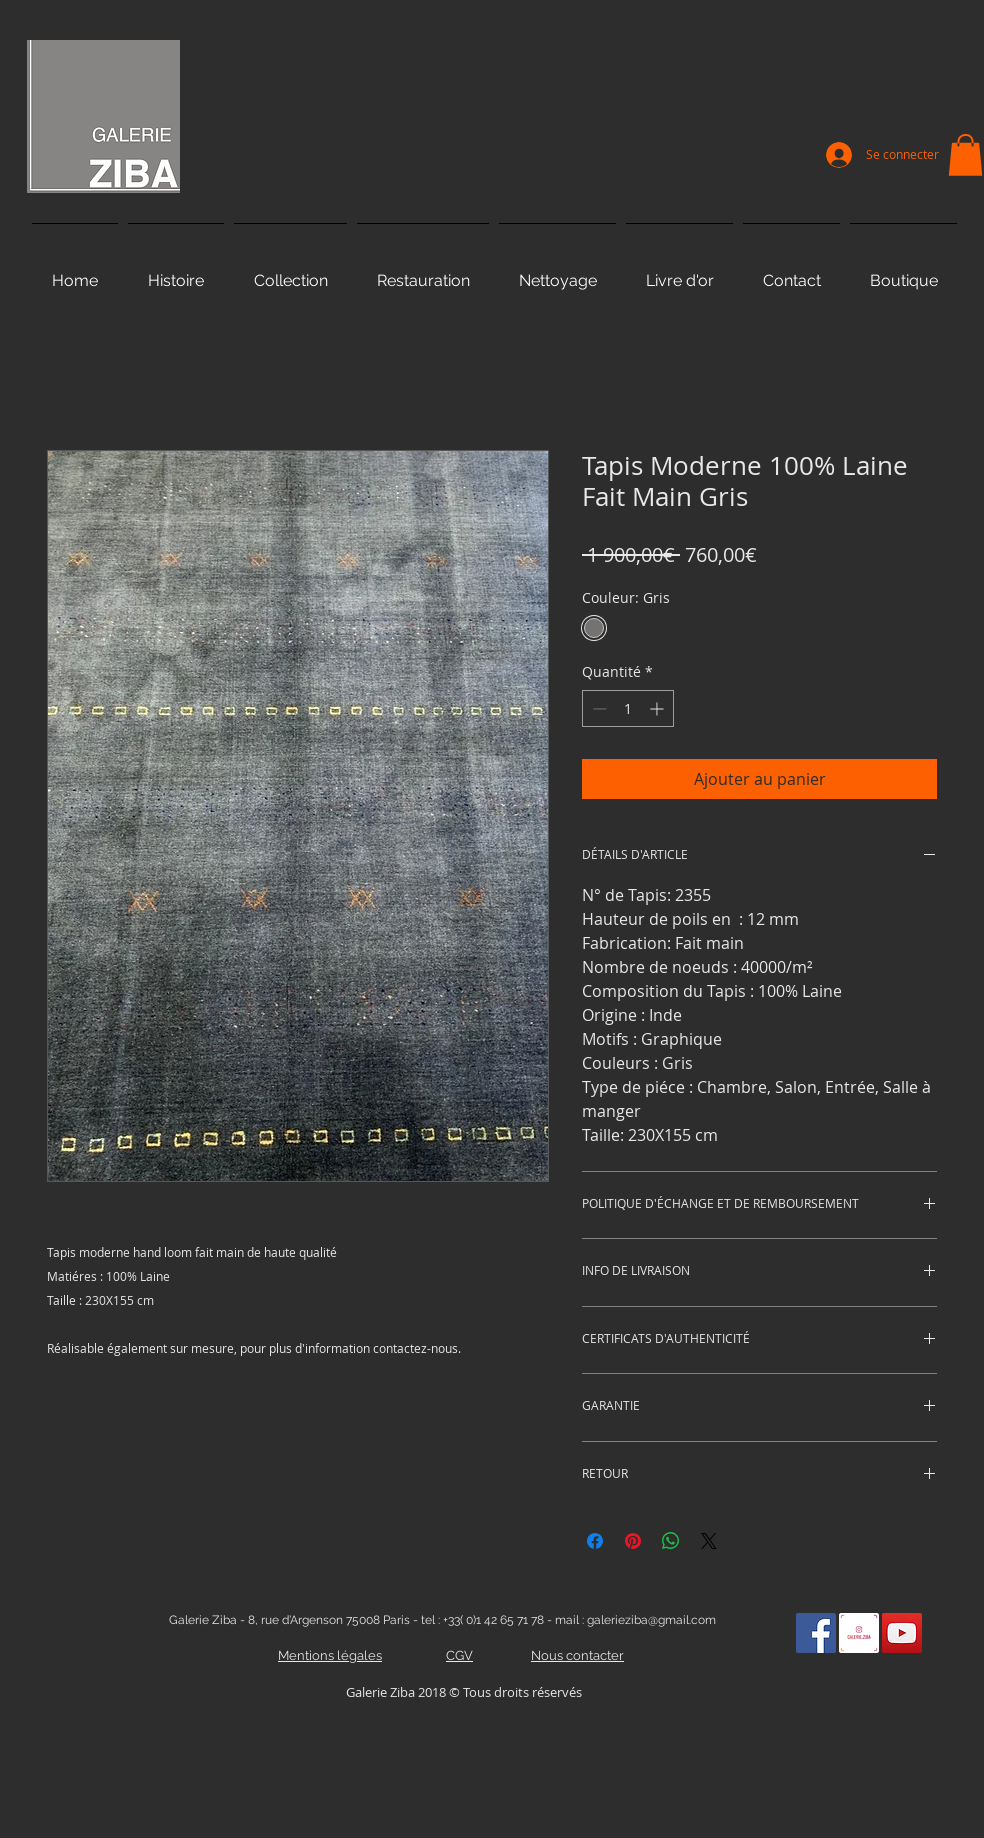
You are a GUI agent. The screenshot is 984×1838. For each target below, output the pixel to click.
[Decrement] (597, 708)
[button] (965, 155)
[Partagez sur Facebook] (595, 1541)
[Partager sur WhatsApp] (671, 1541)
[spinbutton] (628, 708)
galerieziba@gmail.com (651, 1620)
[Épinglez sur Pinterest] (633, 1541)
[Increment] (658, 708)
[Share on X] (709, 1541)
